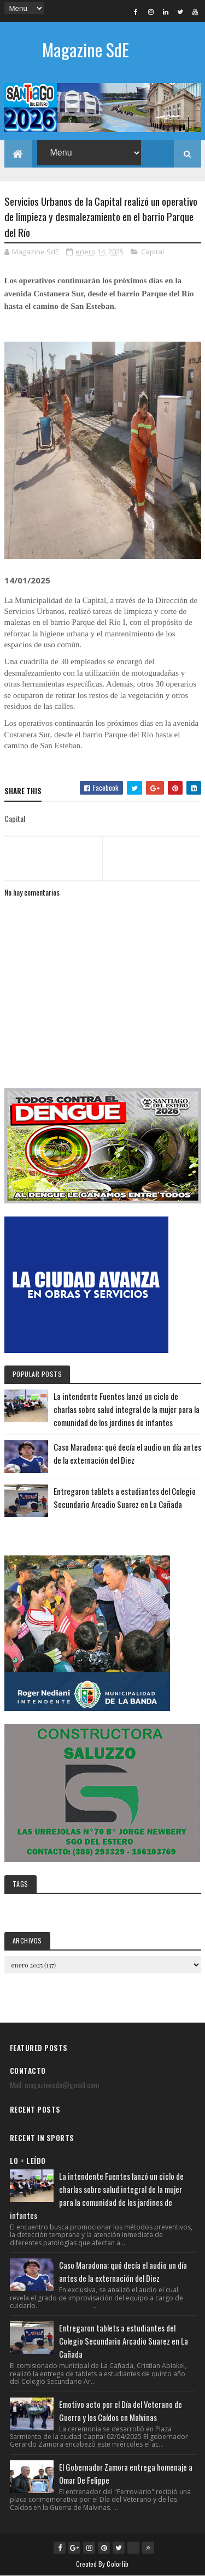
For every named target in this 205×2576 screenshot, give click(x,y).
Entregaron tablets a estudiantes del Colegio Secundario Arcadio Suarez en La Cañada (123, 2341)
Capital (152, 252)
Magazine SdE (85, 49)
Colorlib (117, 2563)
